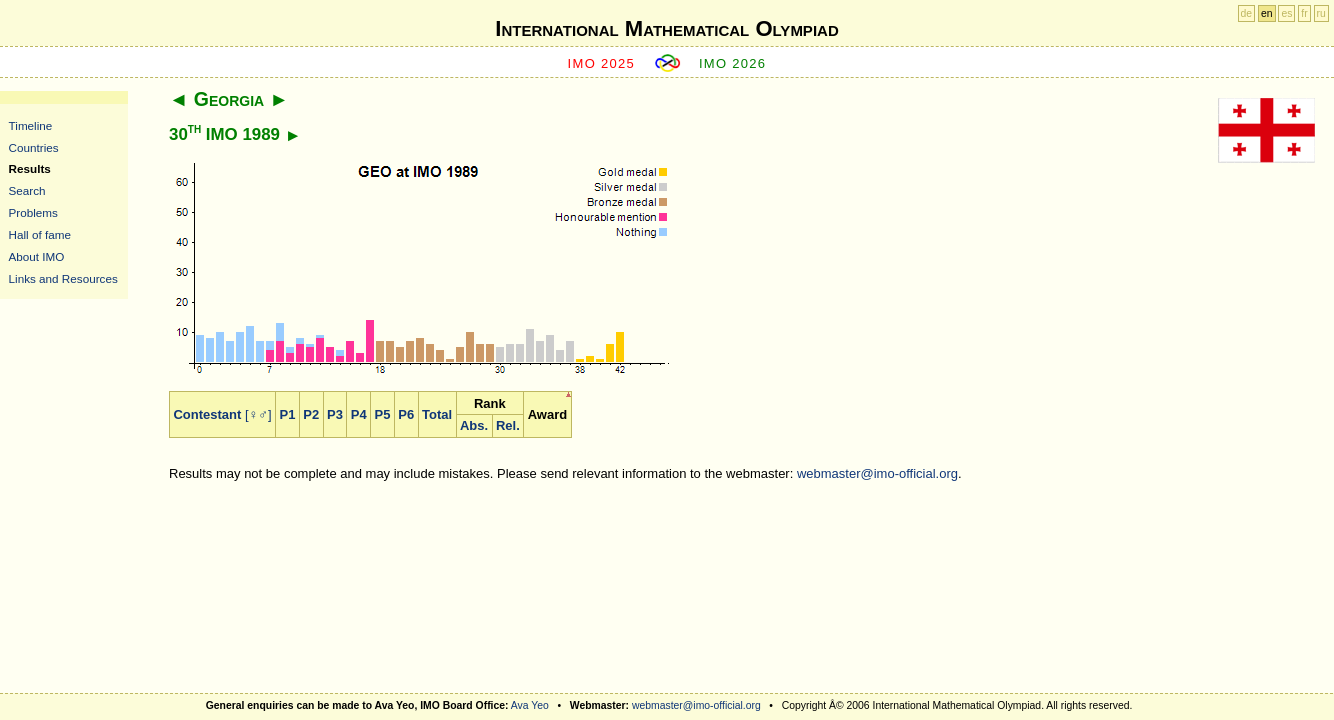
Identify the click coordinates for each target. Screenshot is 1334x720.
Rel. (508, 425)
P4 (359, 414)
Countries (34, 147)
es (1286, 13)
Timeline (31, 125)
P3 (335, 414)
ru (1321, 13)
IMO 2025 (602, 63)
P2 (311, 414)
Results (30, 168)
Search (27, 190)
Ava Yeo (530, 705)
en (1267, 13)
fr (1304, 13)
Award (548, 414)
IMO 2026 (733, 63)
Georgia (229, 99)
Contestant (207, 414)
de (1247, 13)
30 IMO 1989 (224, 134)
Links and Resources (63, 278)
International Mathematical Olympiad (666, 28)
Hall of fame (40, 234)
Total (437, 414)
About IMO (37, 256)
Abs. (474, 425)
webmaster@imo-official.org (877, 473)
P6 (406, 414)
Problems (33, 212)
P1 (288, 414)
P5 (383, 414)
